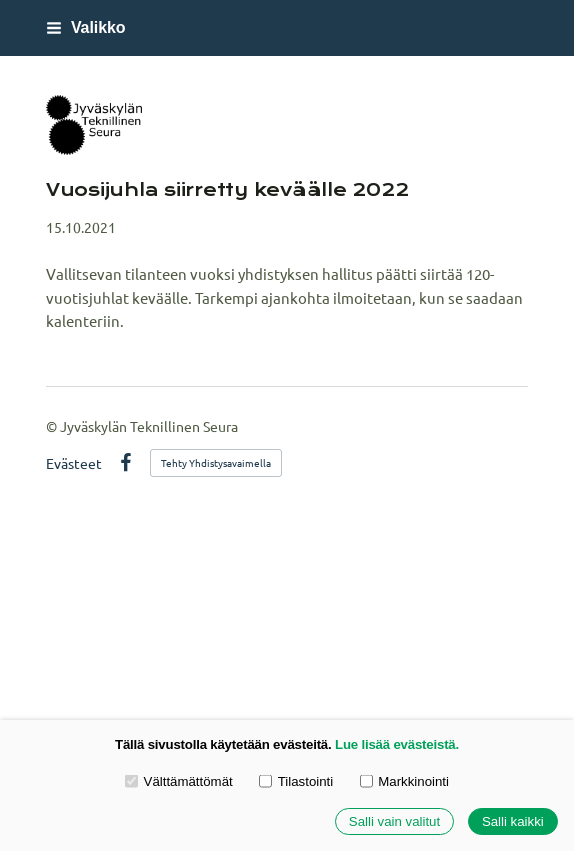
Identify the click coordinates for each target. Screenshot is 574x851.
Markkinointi (404, 780)
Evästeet (74, 463)
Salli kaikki (513, 821)
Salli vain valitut (394, 821)
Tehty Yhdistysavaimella (216, 462)
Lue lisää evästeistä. (397, 744)
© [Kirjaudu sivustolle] (53, 426)
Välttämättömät (179, 780)
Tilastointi (296, 780)
